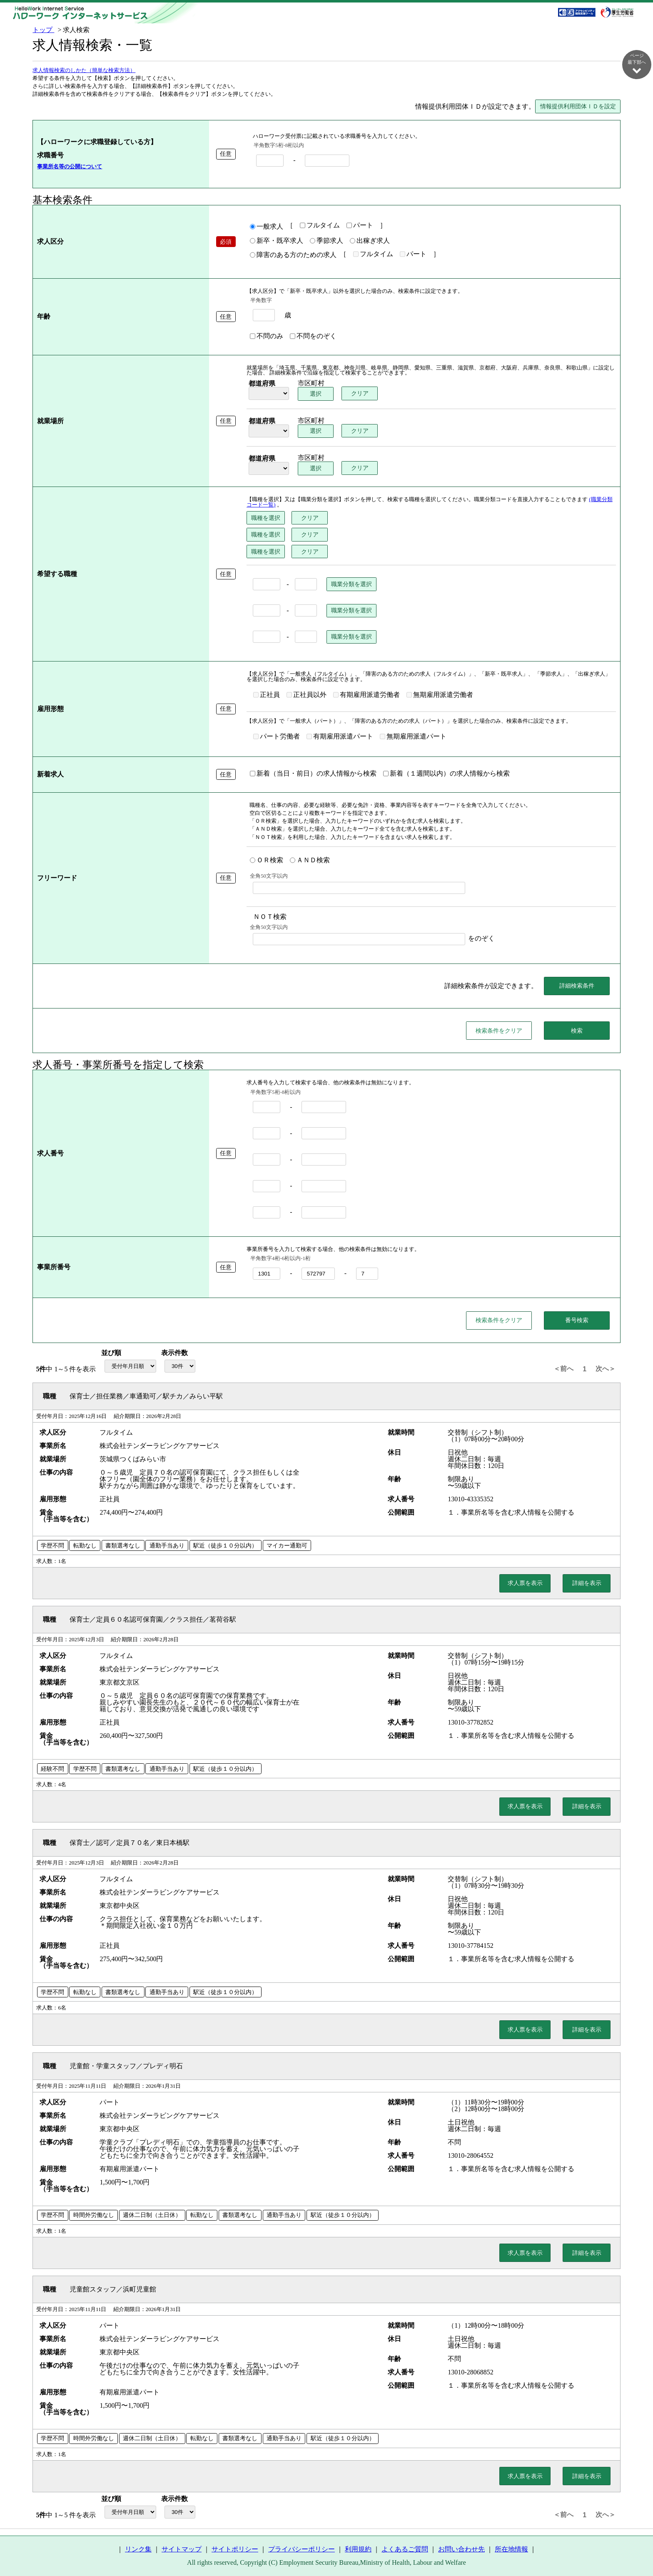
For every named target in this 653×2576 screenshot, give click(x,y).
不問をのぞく (313, 336)
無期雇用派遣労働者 (439, 695)
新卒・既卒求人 (276, 241)
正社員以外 (306, 695)
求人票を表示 (525, 1583)
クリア (360, 393)
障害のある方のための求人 (293, 255)
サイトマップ (182, 2549)
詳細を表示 (586, 1583)
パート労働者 (276, 737)
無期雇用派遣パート (413, 737)
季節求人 (326, 241)
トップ (43, 29)
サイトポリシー (235, 2549)
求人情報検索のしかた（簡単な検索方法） (83, 71)
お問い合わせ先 (461, 2549)
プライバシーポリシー (301, 2549)
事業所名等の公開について (69, 167)
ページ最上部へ (637, 2547)
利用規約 (358, 2549)
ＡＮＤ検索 (310, 860)
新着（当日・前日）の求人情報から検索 (313, 774)
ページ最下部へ (637, 64)
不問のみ (266, 336)
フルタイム (320, 225)
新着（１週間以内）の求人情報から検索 (446, 774)
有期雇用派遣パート (340, 737)
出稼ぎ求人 (370, 241)
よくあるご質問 (404, 2549)
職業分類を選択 (351, 584)
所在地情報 (511, 2549)
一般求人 (266, 227)
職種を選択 (265, 518)
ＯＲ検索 (266, 860)
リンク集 (138, 2549)
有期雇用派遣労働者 (366, 695)
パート (359, 225)
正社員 (266, 695)
